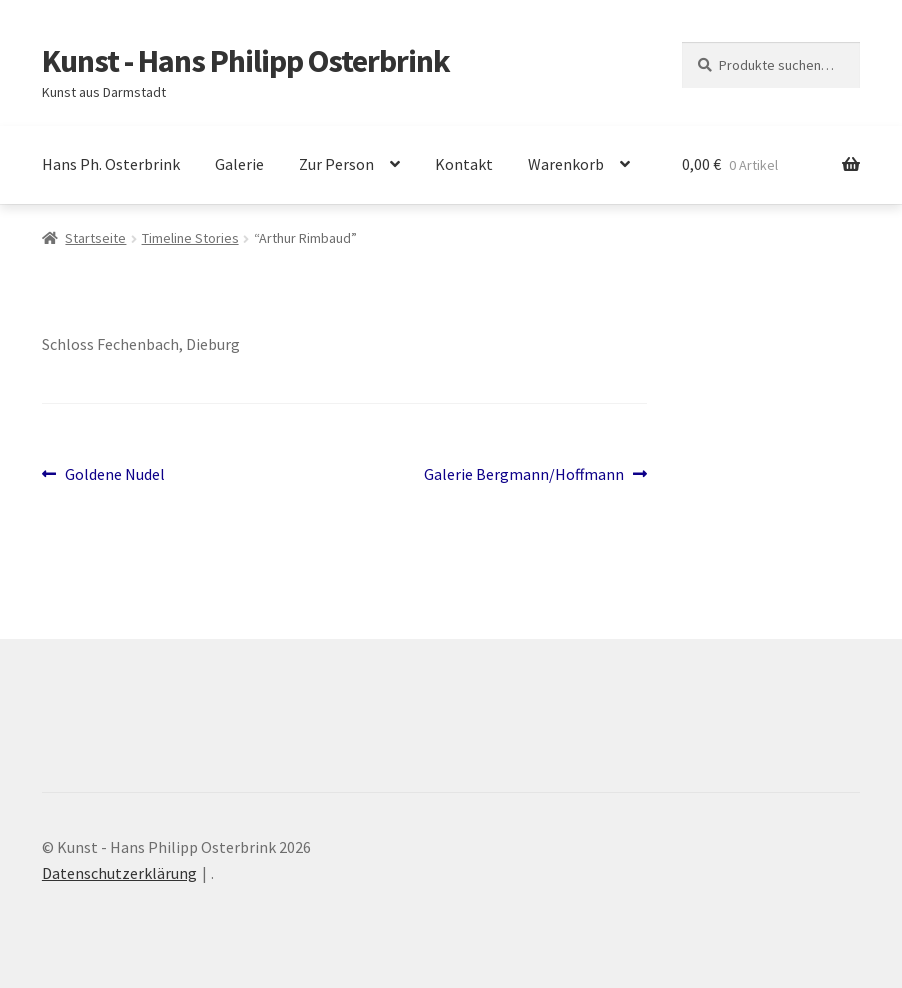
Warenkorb (566, 164)
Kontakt (464, 164)
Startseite (95, 238)
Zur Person (336, 164)
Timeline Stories (190, 238)
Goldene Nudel (114, 475)
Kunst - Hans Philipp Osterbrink (246, 61)
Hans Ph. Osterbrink (111, 164)
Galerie (239, 164)
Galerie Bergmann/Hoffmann (524, 475)
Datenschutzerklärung (119, 873)
